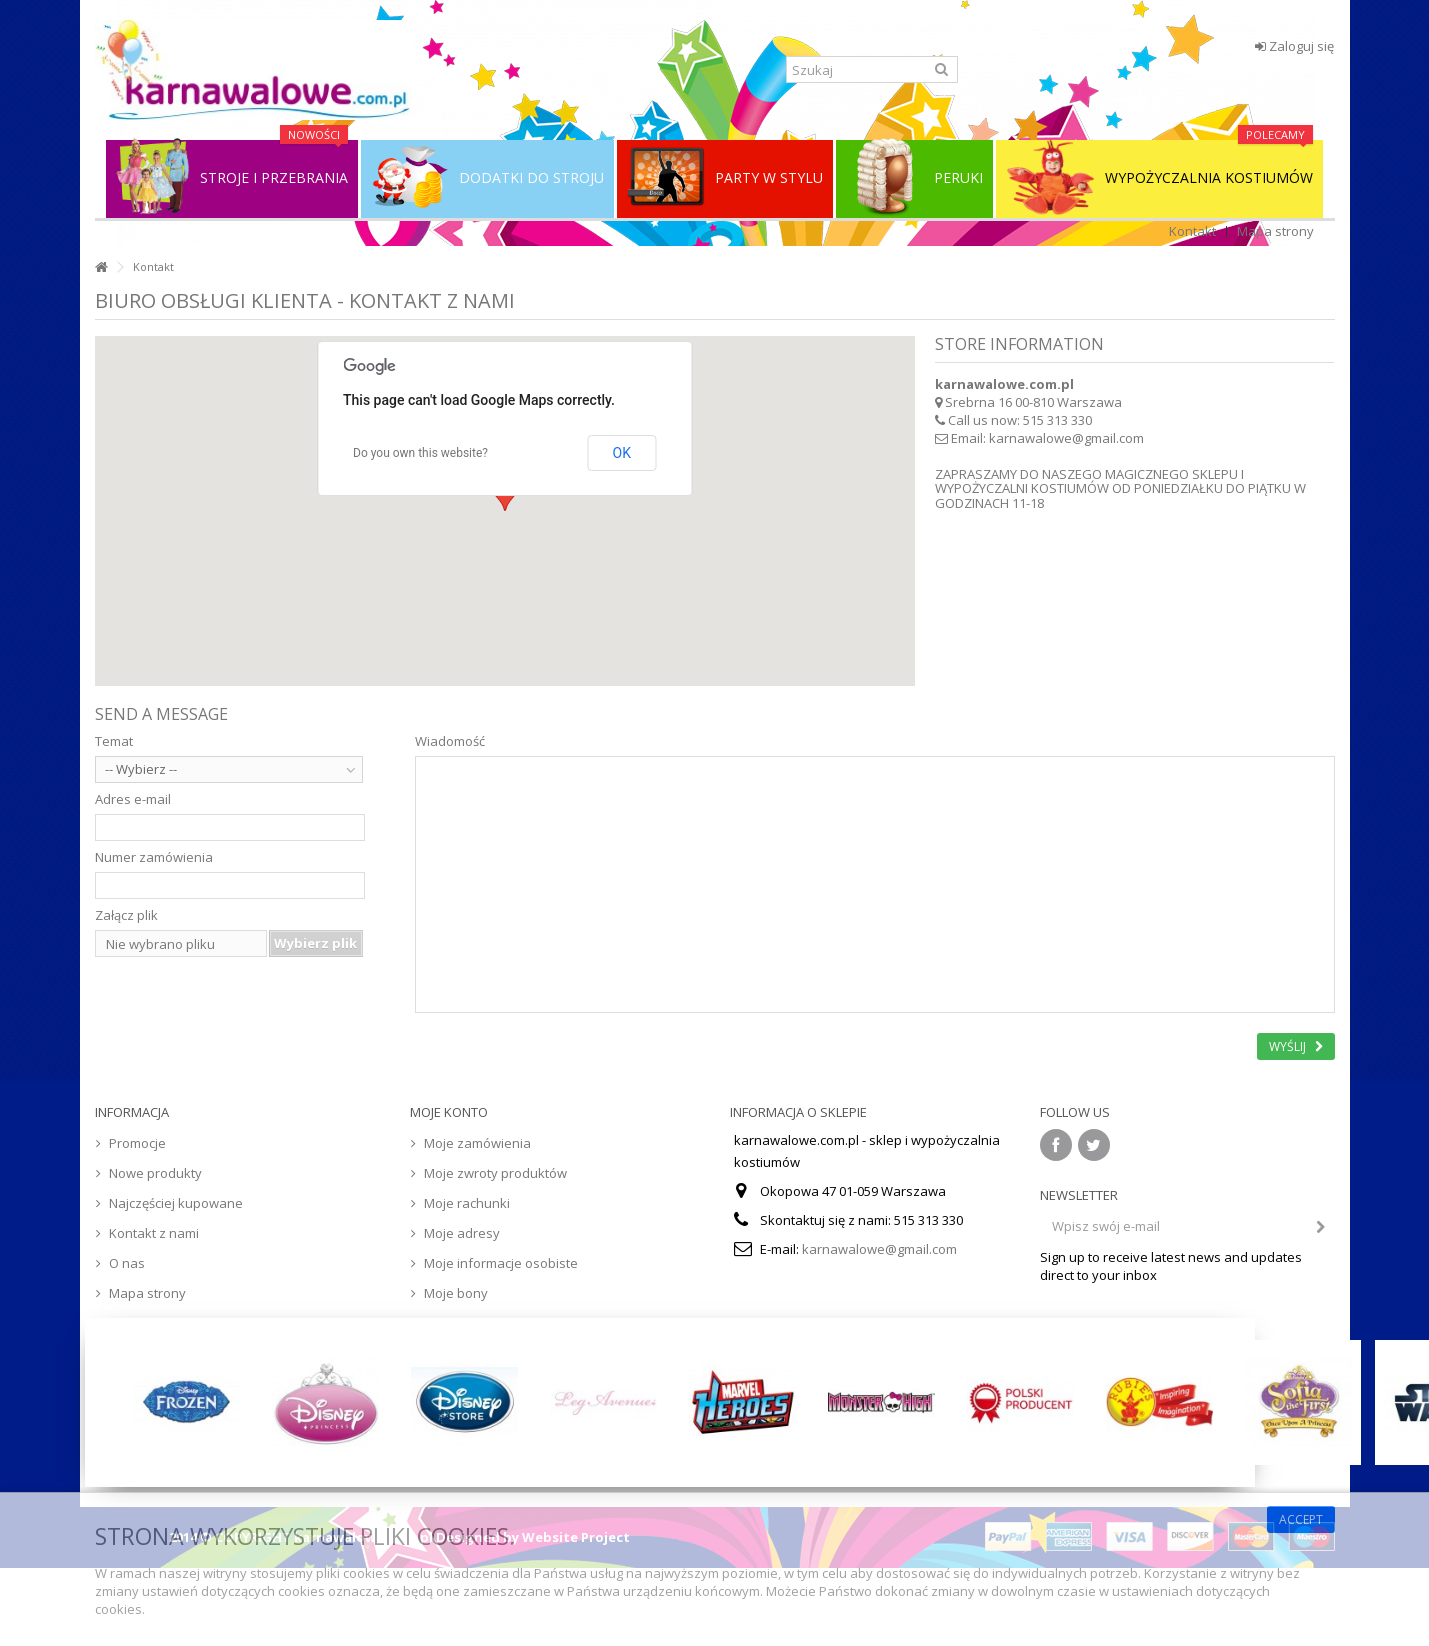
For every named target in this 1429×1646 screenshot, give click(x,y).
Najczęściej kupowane (176, 1203)
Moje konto (449, 1112)
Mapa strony (1275, 231)
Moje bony (456, 1293)
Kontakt (1192, 231)
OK (622, 453)
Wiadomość (450, 741)
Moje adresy (462, 1233)
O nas (127, 1263)
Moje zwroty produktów (495, 1173)
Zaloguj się (1294, 46)
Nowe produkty (155, 1173)
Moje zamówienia (477, 1143)
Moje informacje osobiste (501, 1263)
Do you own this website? (420, 453)
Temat (114, 741)
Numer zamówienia (154, 857)
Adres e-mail (133, 799)
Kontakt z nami (154, 1233)
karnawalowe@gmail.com (1066, 438)
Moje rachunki (467, 1203)
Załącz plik (126, 915)
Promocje (137, 1143)
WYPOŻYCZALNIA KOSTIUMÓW (1159, 178)
